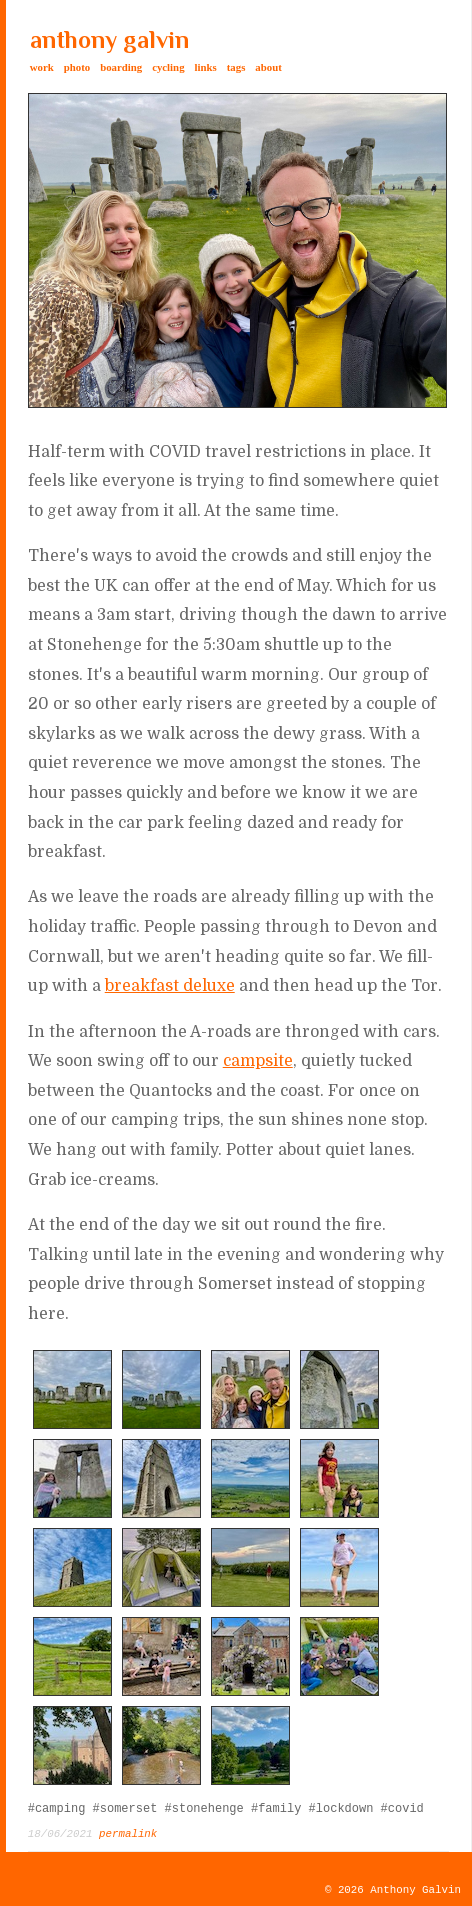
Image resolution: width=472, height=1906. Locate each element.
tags (236, 67)
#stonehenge (204, 1809)
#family (276, 1809)
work (42, 67)
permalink (128, 1834)
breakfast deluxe (170, 986)
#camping (57, 1809)
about (268, 67)
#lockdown (341, 1809)
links (206, 67)
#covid (402, 1809)
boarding (121, 67)
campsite (258, 1061)
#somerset (125, 1809)
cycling (168, 67)
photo (77, 67)
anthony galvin (109, 39)
